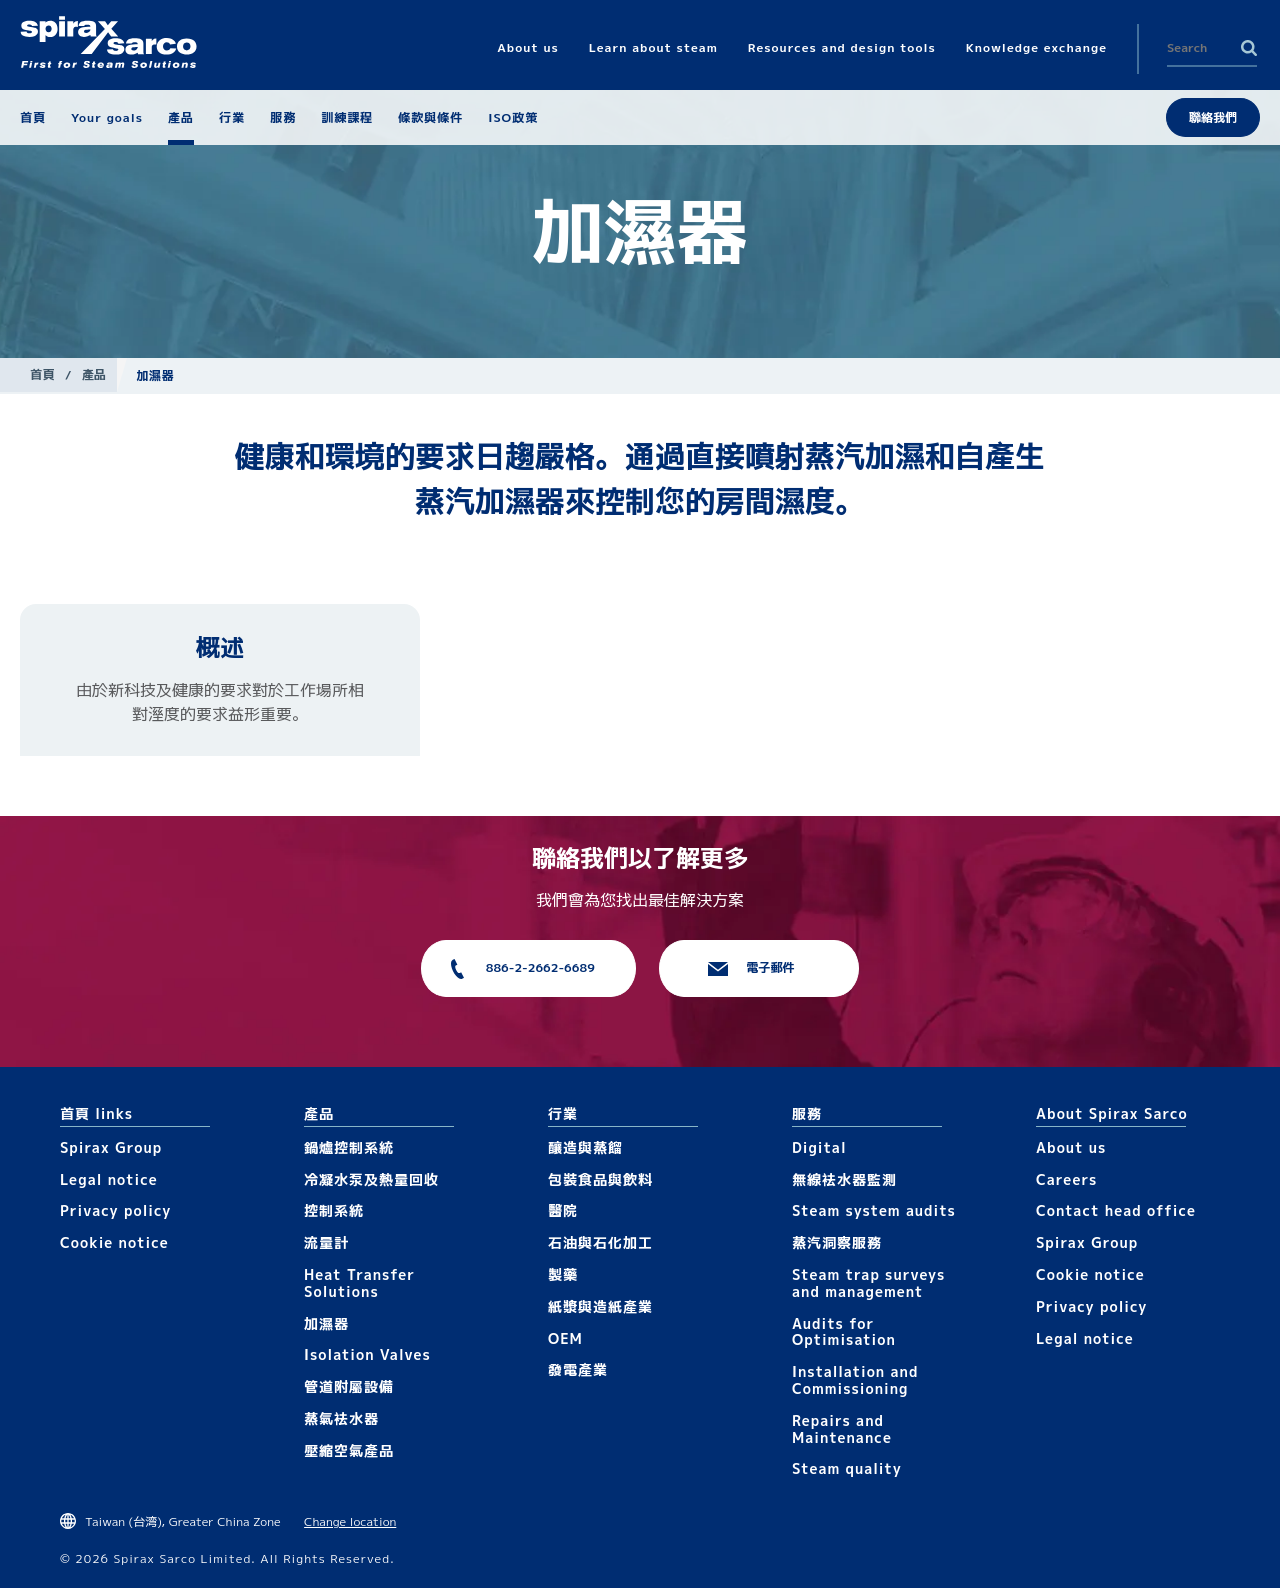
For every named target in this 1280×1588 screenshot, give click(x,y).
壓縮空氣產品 (349, 1450)
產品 (94, 374)
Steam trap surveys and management (868, 1283)
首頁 (42, 374)
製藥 (563, 1274)
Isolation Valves (367, 1354)
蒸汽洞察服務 (837, 1242)
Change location (350, 1521)
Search (1249, 48)
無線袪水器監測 (844, 1179)
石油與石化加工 (600, 1242)
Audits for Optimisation (844, 1332)
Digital (819, 1147)
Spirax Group (111, 1147)
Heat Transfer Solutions (359, 1283)
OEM (565, 1338)
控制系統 (334, 1210)
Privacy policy (116, 1210)
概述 (220, 647)
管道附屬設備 (349, 1386)
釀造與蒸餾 (585, 1147)
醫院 (563, 1210)
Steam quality (847, 1468)
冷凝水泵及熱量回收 (371, 1179)
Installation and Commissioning (855, 1380)
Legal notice (109, 1179)
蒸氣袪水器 (341, 1418)
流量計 (326, 1242)
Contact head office (1116, 1210)
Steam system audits (874, 1210)
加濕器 (326, 1323)
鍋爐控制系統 (349, 1147)
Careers (1066, 1179)
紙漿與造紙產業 (600, 1306)
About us (1071, 1147)
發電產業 (578, 1369)
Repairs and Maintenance (842, 1429)
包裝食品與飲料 (600, 1179)
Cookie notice (114, 1242)
